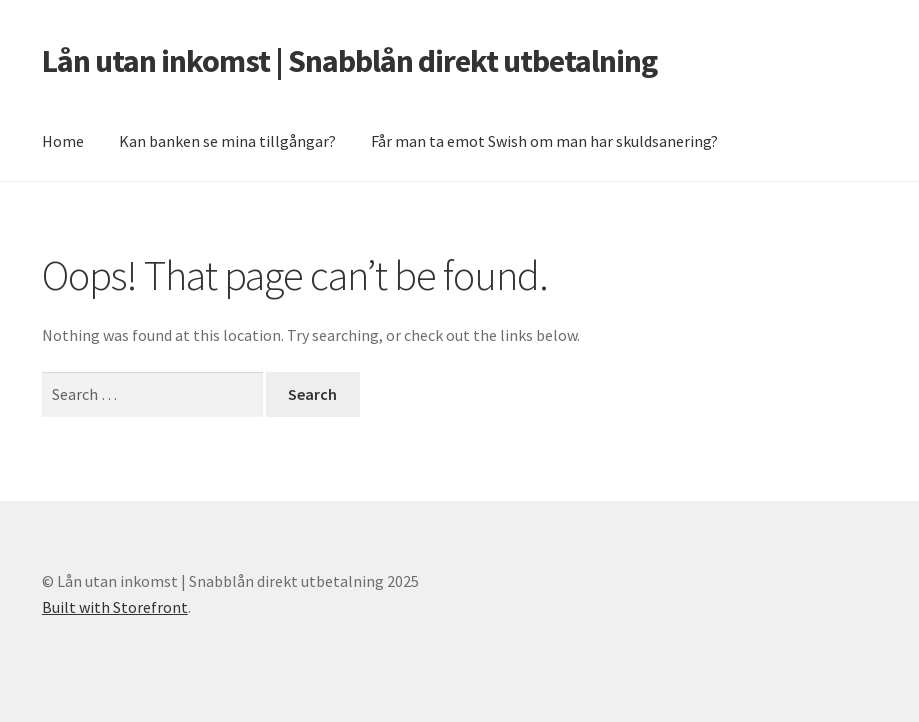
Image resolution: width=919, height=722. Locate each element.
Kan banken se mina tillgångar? (227, 141)
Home (63, 141)
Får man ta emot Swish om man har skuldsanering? (544, 141)
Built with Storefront (115, 607)
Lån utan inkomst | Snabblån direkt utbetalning (349, 61)
